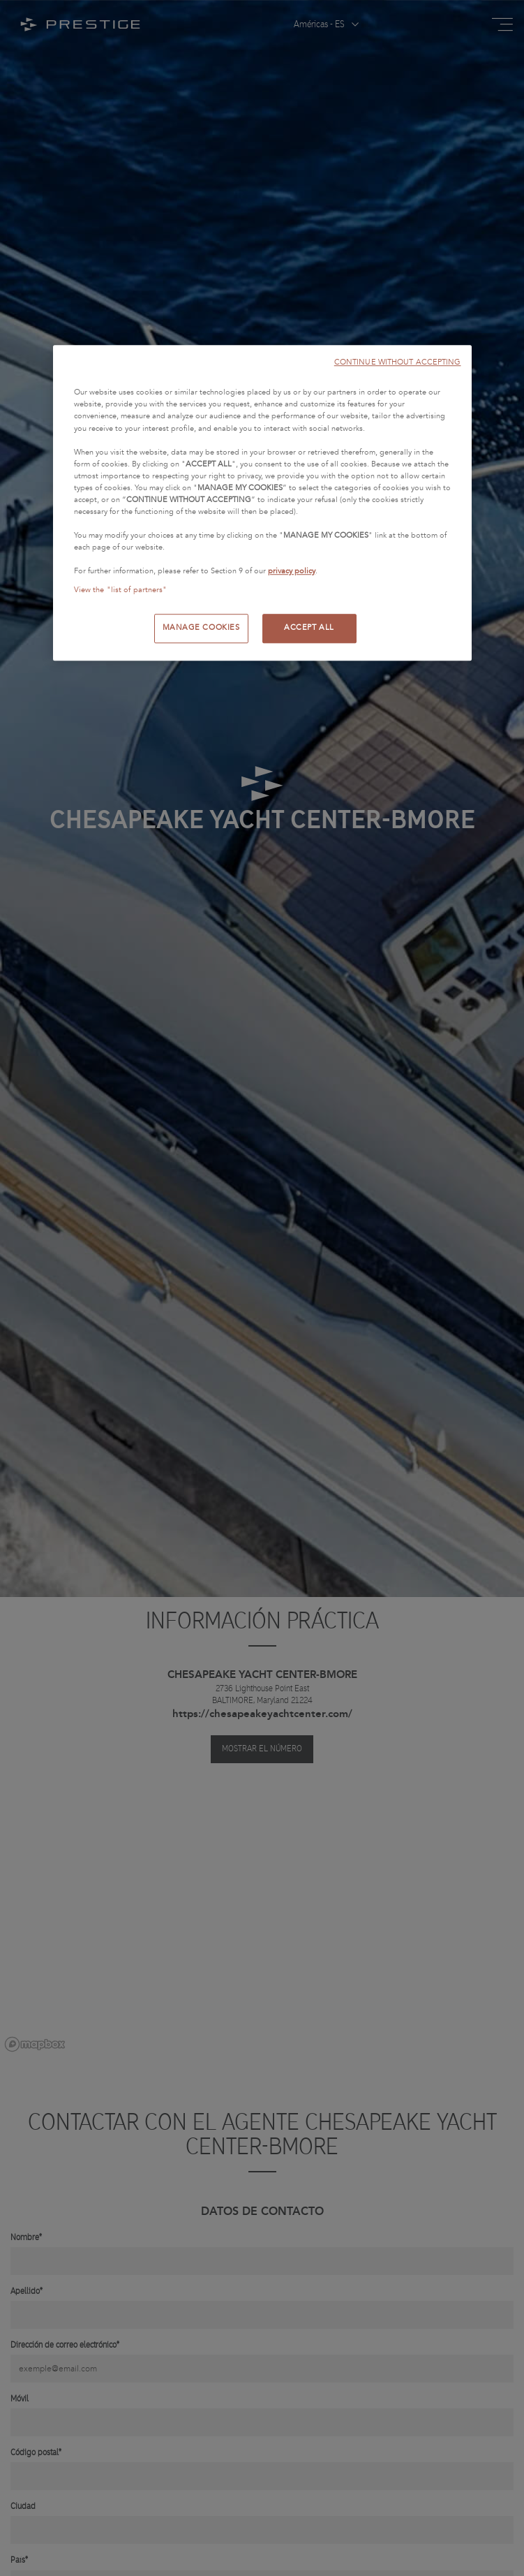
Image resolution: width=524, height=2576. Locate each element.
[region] (262, 503)
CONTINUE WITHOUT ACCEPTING (397, 362)
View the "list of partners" (120, 591)
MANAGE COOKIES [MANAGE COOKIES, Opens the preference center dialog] (201, 628)
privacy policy (291, 572)
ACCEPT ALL (309, 628)
